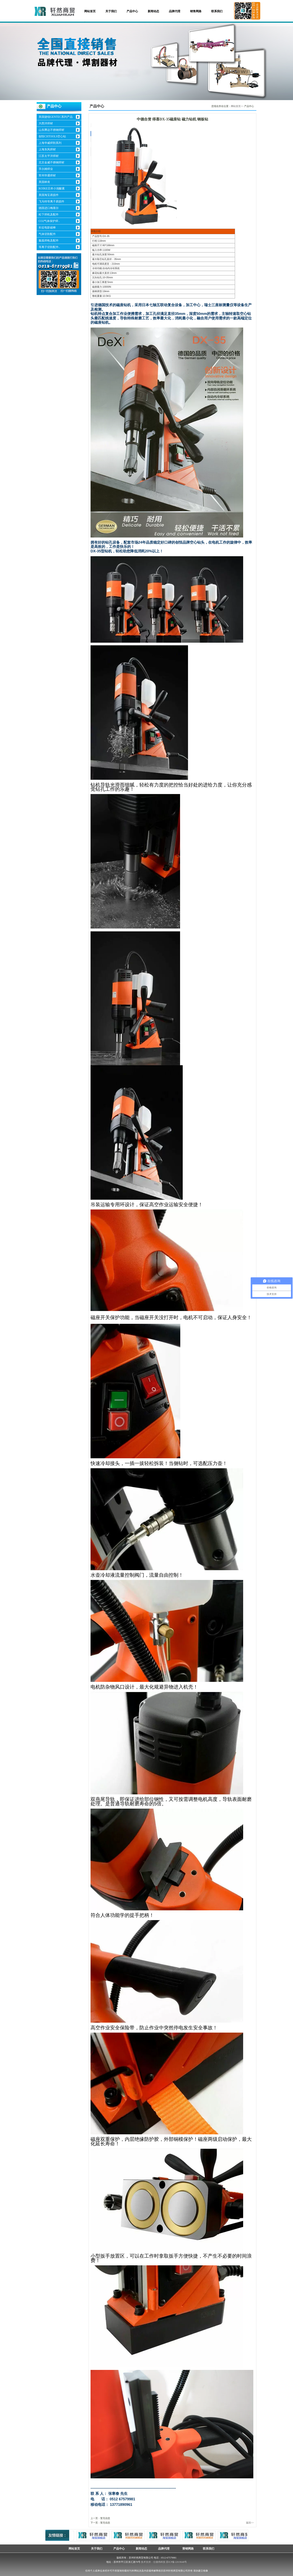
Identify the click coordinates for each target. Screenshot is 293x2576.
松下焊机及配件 (49, 214)
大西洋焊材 (46, 123)
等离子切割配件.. (49, 247)
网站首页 (90, 11)
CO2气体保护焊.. (49, 221)
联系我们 (217, 11)
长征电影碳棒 (47, 227)
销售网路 (195, 11)
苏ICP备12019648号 (176, 2562)
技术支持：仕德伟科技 (153, 2562)
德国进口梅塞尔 (49, 208)
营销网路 (186, 2548)
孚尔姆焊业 (46, 168)
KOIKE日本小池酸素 (52, 188)
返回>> (250, 2522)
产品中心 (132, 11)
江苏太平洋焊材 (49, 155)
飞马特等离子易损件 (51, 201)
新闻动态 (153, 11)
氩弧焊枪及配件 (49, 240)
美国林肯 (44, 182)
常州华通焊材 (47, 175)
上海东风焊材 (47, 149)
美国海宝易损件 (49, 195)
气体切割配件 (47, 234)
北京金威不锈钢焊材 (51, 162)
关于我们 (111, 11)
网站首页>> (237, 106)
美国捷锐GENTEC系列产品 (56, 116)
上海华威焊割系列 (50, 142)
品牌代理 (174, 11)
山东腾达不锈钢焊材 (51, 129)
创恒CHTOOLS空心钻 (52, 136)
